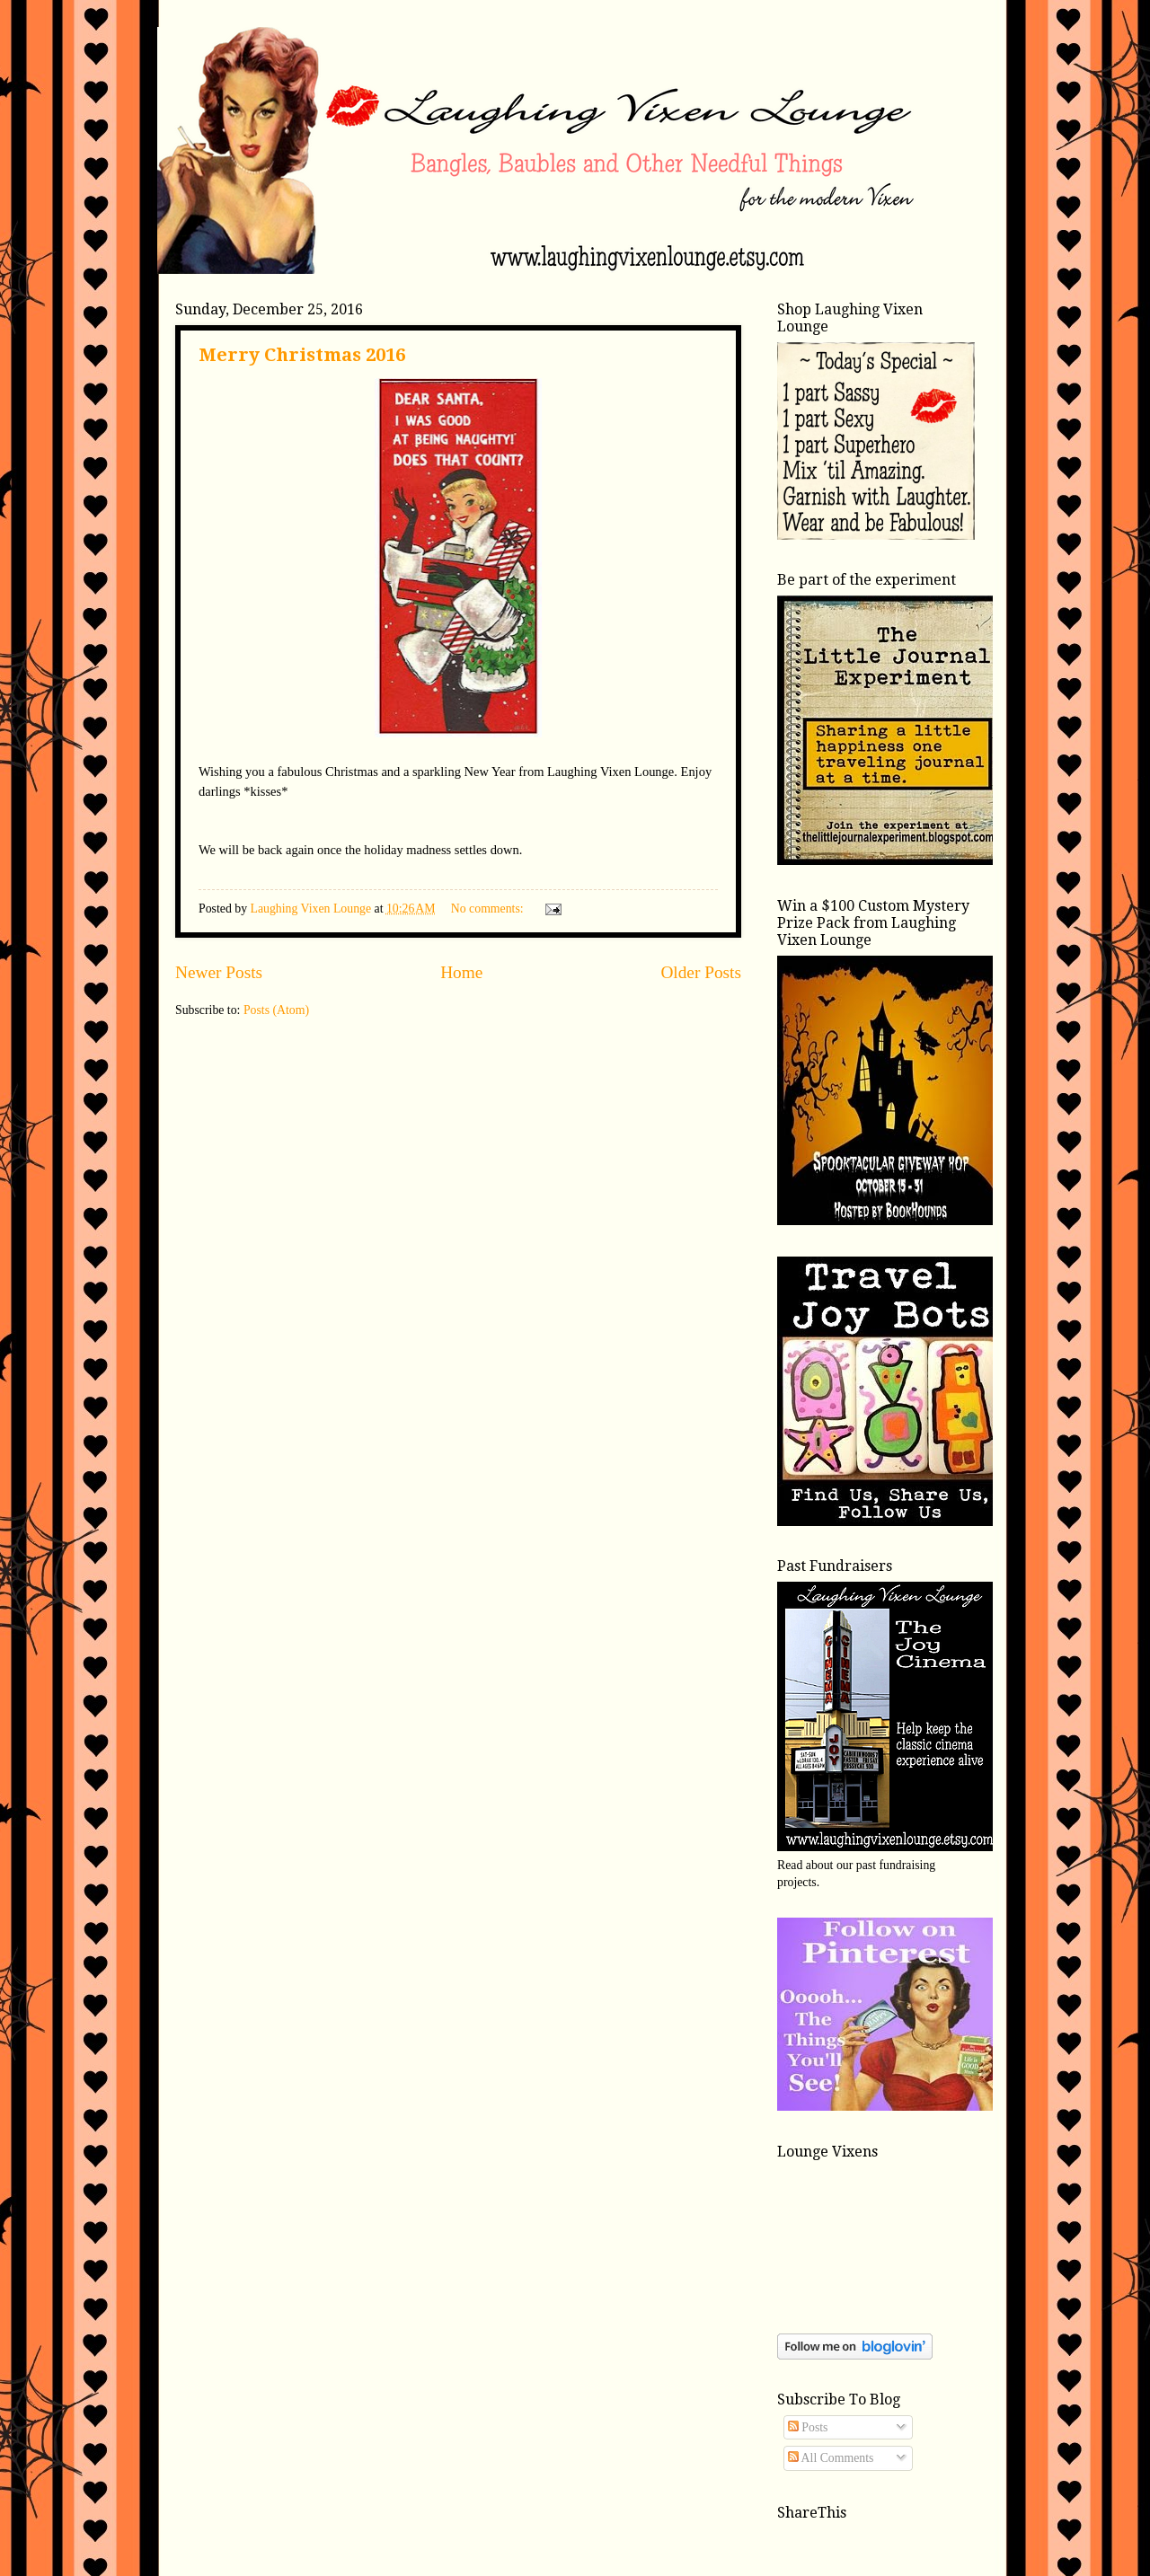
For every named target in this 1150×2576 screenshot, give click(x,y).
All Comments (831, 2458)
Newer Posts (218, 972)
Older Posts (700, 972)
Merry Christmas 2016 (302, 355)
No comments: (488, 908)
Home (461, 972)
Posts (808, 2427)
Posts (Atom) (276, 1010)
